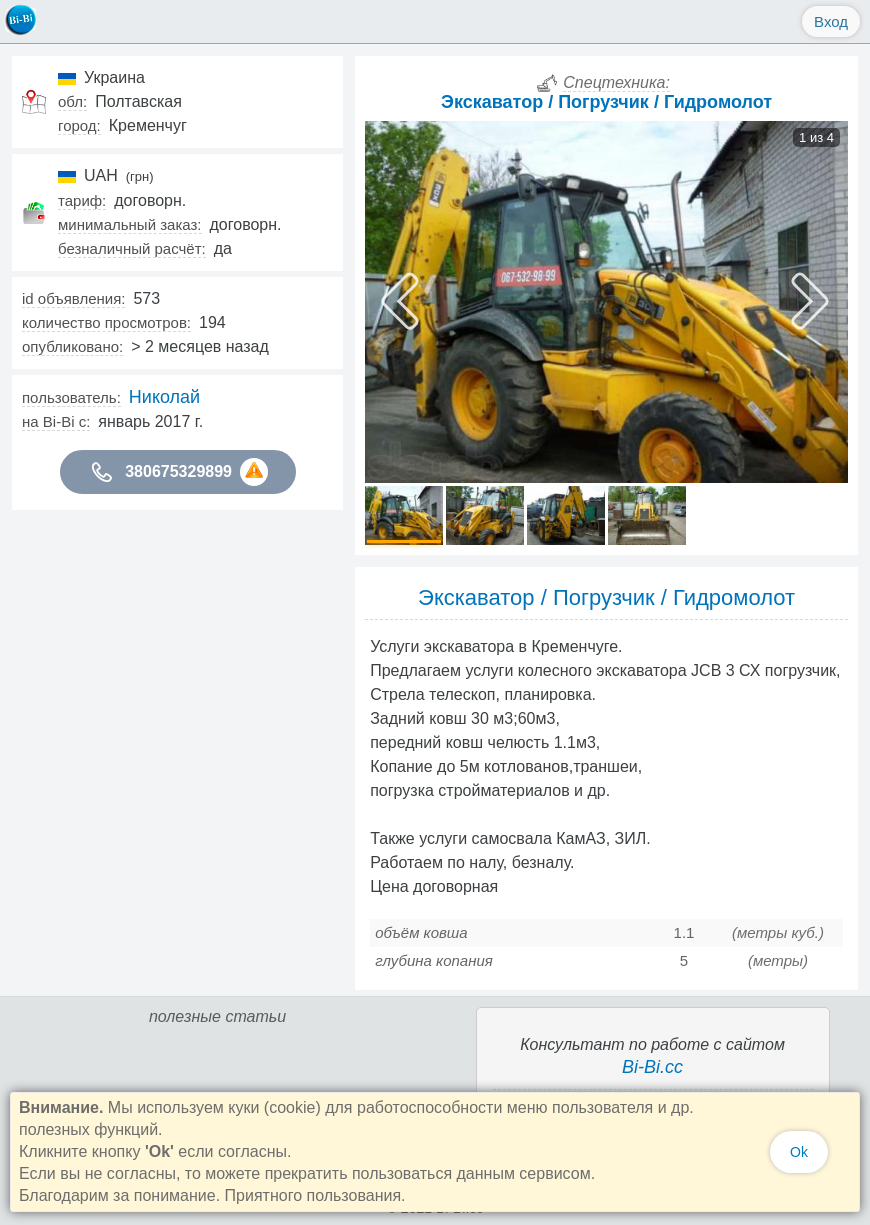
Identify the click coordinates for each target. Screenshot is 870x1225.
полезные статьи (217, 1016)
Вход (831, 21)
